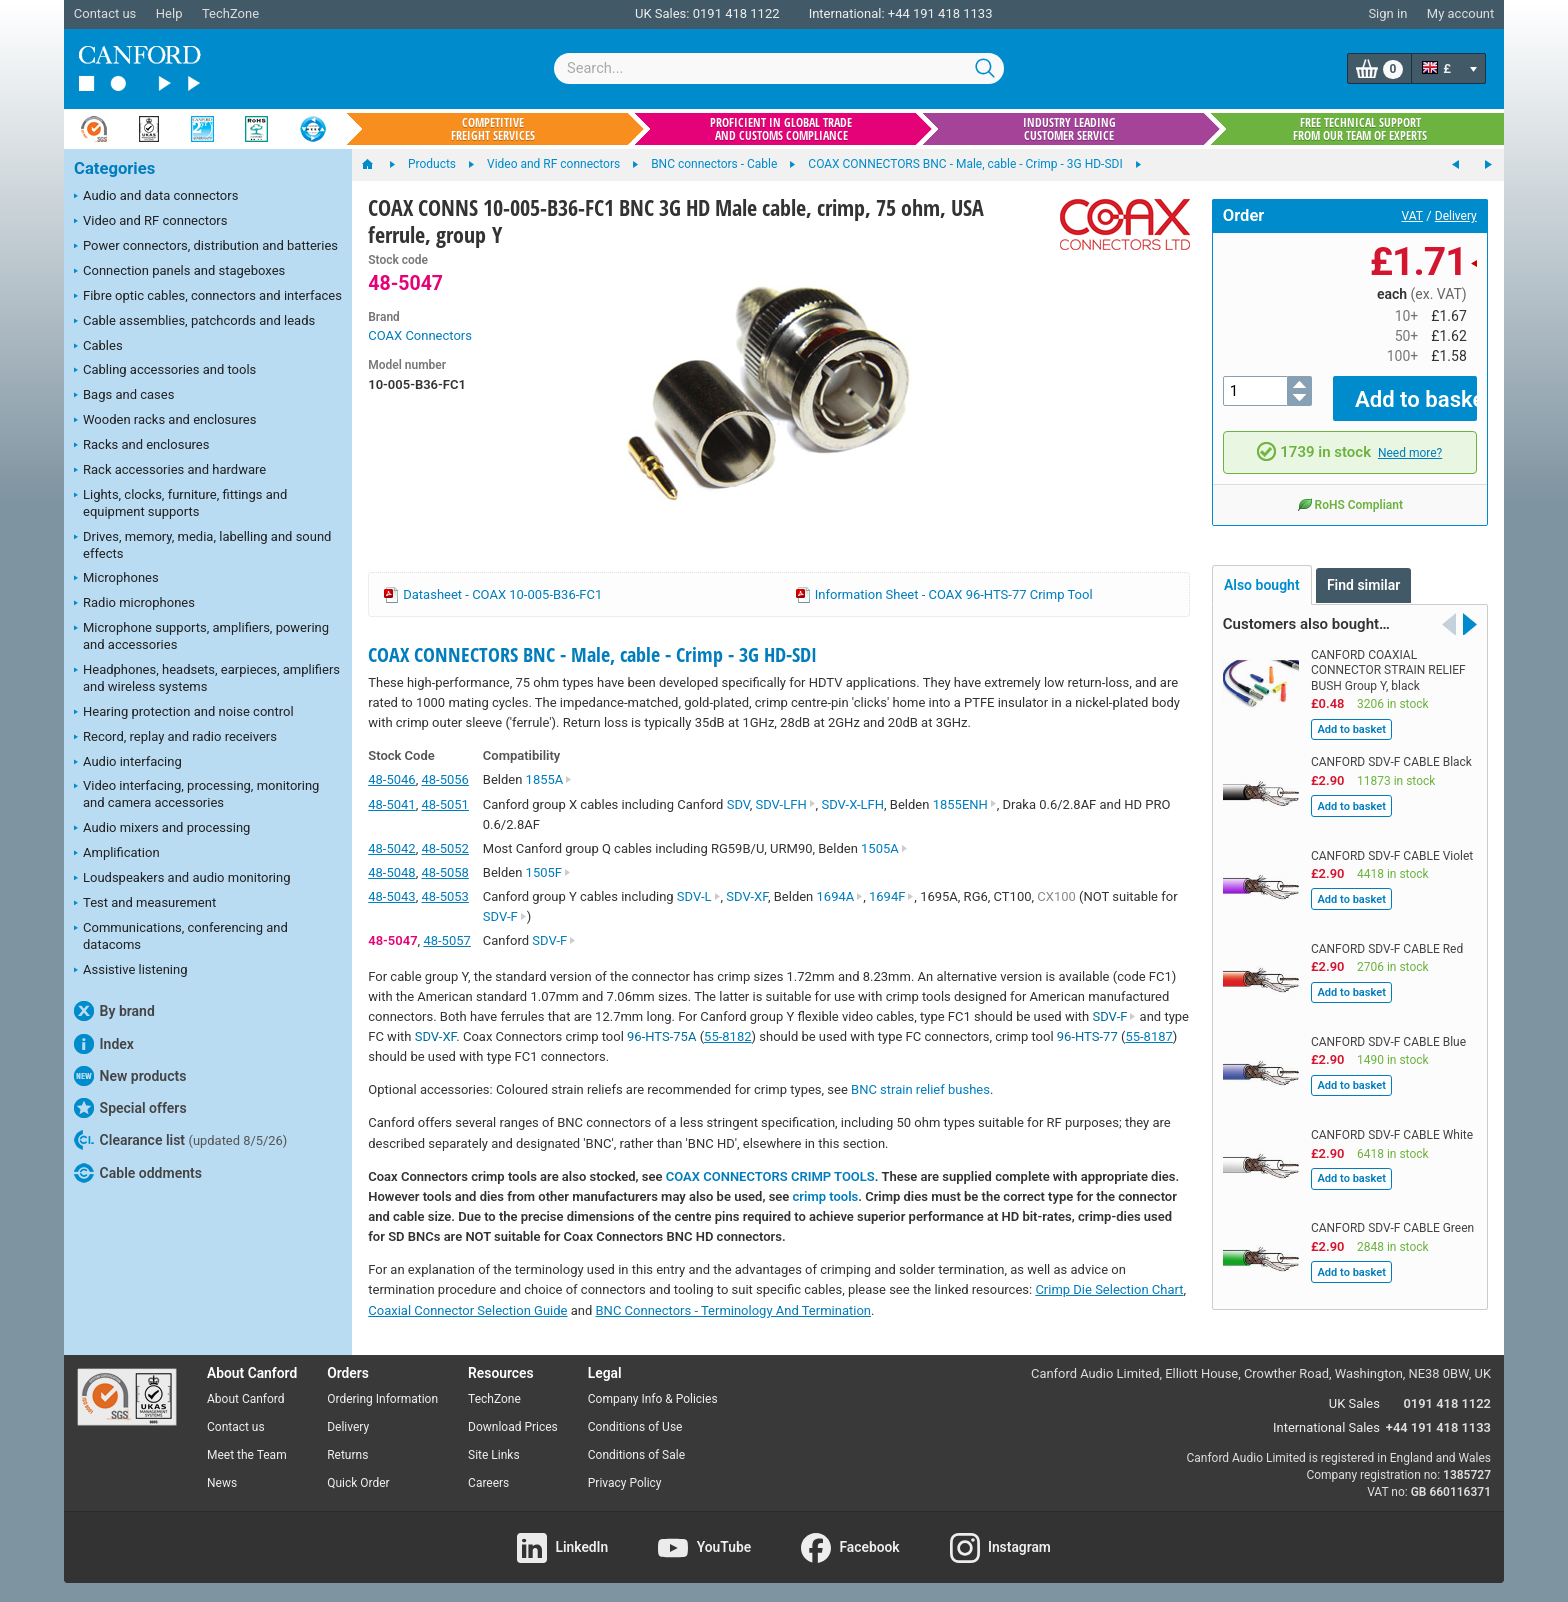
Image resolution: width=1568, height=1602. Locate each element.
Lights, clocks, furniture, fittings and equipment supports (180, 503)
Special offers (130, 1108)
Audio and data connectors (156, 197)
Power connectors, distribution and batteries (206, 247)
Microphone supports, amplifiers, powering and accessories (201, 636)
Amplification (117, 854)
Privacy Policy (625, 1483)
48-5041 (391, 804)
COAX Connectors (420, 335)
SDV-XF (747, 896)
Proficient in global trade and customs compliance (781, 129)
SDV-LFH (785, 804)
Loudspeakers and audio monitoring (182, 879)
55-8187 (1148, 1036)
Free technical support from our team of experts (1360, 129)
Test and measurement (145, 904)
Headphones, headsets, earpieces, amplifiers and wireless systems (207, 678)
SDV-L (699, 896)
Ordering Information (382, 1399)
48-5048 (391, 872)
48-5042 (391, 848)
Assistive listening (131, 971)
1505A (884, 848)
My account (1460, 13)
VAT (1412, 216)
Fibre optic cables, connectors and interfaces (208, 297)
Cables (98, 347)
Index (104, 1044)
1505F (548, 872)
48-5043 (391, 896)
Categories (114, 168)
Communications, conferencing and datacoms (181, 936)
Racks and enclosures (141, 446)
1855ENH (965, 804)
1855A (549, 779)
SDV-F (505, 916)
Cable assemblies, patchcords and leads (194, 322)
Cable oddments (138, 1173)
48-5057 (446, 940)
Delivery (1456, 216)
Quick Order (358, 1483)
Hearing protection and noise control (184, 713)
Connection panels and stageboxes (179, 272)
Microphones (116, 579)
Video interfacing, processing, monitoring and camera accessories (196, 794)
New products (130, 1076)
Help (169, 13)
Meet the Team (247, 1455)
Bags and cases (124, 396)
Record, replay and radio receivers (175, 738)
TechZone (230, 13)
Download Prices (513, 1427)
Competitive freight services (493, 129)
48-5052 (444, 848)
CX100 (1056, 896)
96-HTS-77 (1087, 1036)
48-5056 (444, 779)
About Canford (246, 1399)
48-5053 (444, 896)
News (222, 1483)
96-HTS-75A (661, 1036)
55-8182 (727, 1036)
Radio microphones (134, 604)
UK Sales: (662, 13)
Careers (488, 1483)
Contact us (105, 13)
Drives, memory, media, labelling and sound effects (202, 545)
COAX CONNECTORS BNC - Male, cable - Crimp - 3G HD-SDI (592, 654)
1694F (891, 896)
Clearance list (180, 1140)
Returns (347, 1455)
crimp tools (826, 1196)
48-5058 (444, 872)
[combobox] (779, 68)
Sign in (1387, 13)
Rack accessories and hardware (170, 471)
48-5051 (444, 804)
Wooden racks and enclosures (165, 421)
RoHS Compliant (1350, 490)
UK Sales (1354, 1403)
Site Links (494, 1455)
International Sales (1326, 1427)
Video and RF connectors (150, 222)
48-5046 (391, 779)
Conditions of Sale (636, 1455)
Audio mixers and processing (162, 829)
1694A (840, 896)
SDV (738, 804)
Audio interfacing (128, 763)
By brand (114, 1011)
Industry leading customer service (1069, 129)
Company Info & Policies (653, 1399)
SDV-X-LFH (852, 804)
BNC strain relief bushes (920, 1089)
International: (847, 13)
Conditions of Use (635, 1427)
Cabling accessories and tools (165, 371)
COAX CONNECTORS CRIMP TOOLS (770, 1176)
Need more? (1410, 438)
